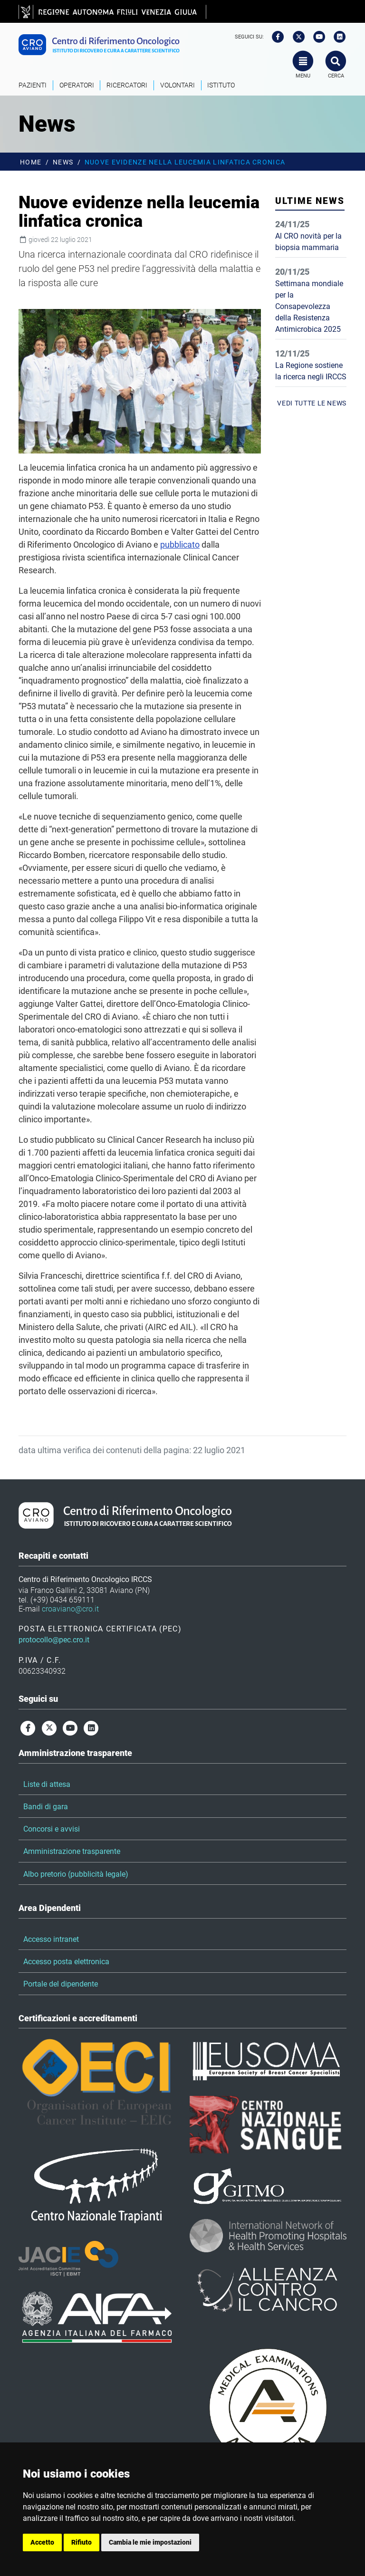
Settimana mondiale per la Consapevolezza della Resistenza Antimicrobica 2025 (309, 306)
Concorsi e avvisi (51, 1828)
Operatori (76, 85)
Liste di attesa (46, 1784)
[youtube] (316, 37)
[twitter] (295, 37)
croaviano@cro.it (70, 1608)
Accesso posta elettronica (66, 1961)
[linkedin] (336, 37)
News (63, 162)
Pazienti (33, 85)
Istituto (221, 85)
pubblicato (180, 545)
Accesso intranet (51, 1939)
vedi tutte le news (311, 403)
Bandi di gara (45, 1806)
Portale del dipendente (60, 1983)
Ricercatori (126, 85)
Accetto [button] (42, 2542)
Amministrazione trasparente (71, 1851)
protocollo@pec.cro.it (54, 1639)
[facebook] (274, 37)
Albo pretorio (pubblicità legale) (75, 1874)
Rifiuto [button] (81, 2542)
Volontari (177, 85)
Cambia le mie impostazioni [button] (150, 2542)
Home (30, 162)
